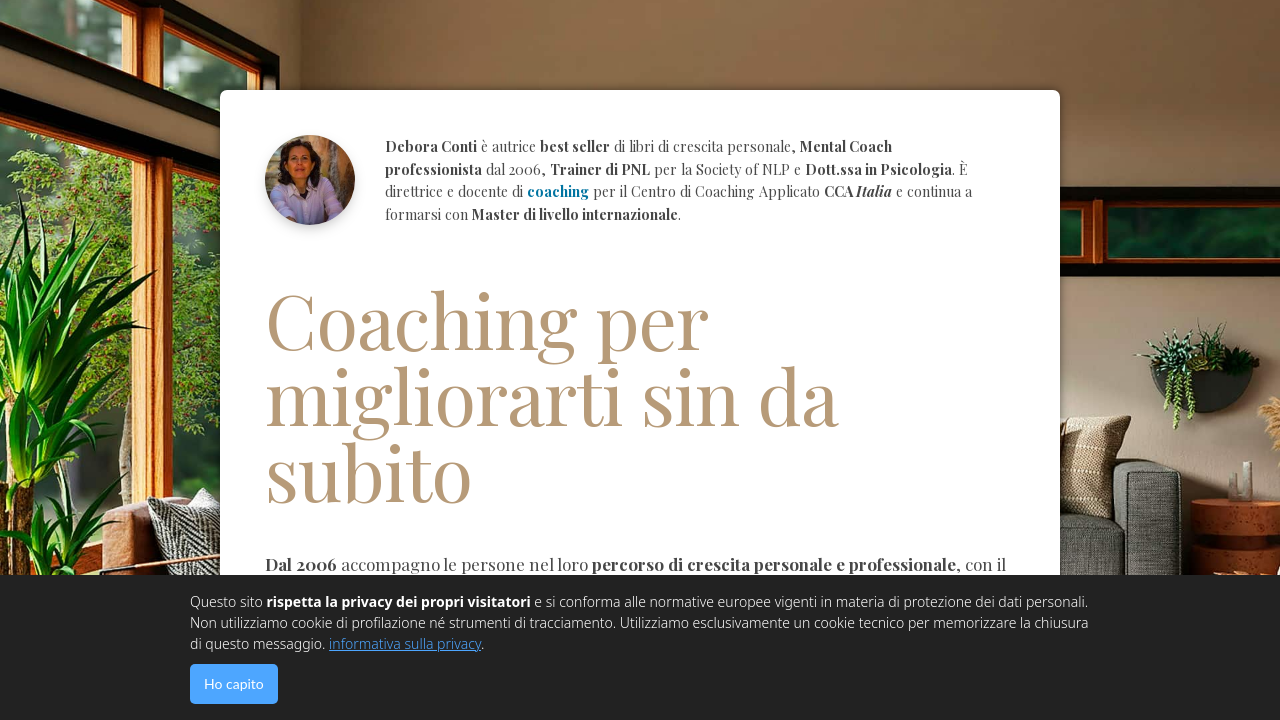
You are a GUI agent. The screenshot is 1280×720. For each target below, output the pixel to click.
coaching (558, 191)
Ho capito (234, 683)
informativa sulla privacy (405, 643)
